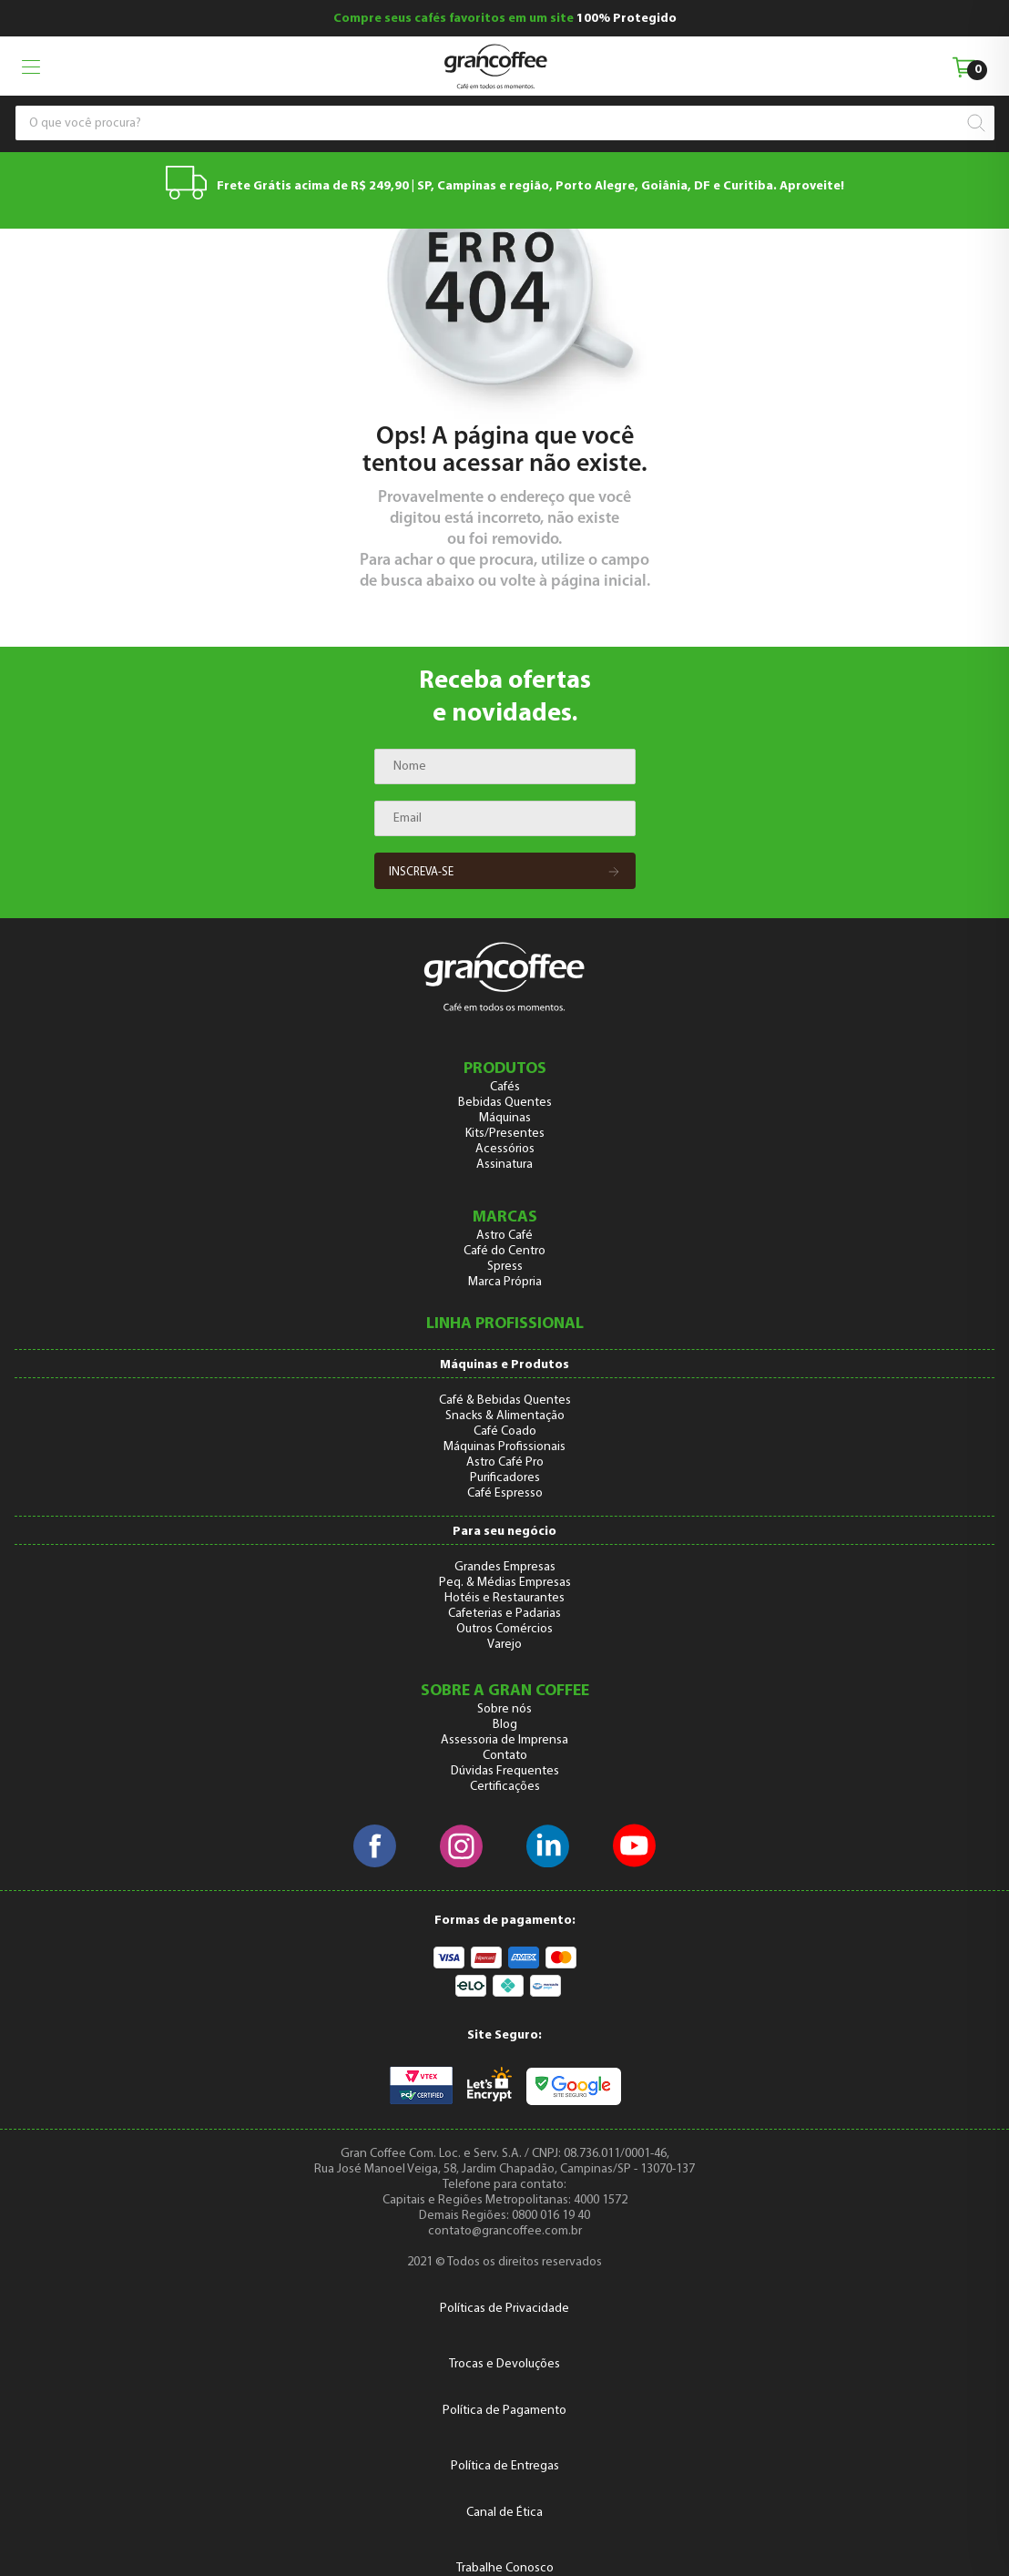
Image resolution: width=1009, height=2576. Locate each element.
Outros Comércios (504, 1629)
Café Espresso (505, 1493)
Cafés (505, 1087)
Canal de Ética (504, 2513)
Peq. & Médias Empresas (505, 1583)
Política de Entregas (505, 2466)
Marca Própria (505, 1282)
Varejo (504, 1644)
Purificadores (505, 1478)
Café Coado (505, 1431)
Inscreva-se (505, 872)
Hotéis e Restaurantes (504, 1598)
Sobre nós (504, 1709)
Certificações (505, 1787)
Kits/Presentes (505, 1133)
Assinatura (504, 1164)
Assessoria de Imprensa (504, 1740)
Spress (505, 1266)
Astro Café (504, 1235)
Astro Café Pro (505, 1462)
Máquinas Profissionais (504, 1447)
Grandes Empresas (504, 1567)
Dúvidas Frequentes (505, 1771)
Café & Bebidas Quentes (505, 1400)
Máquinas (505, 1118)
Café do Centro (504, 1251)
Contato (505, 1756)
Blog (505, 1725)
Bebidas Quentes (505, 1102)
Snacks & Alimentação (505, 1416)
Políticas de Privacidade (504, 2308)
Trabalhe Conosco (505, 2568)
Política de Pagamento (504, 2411)
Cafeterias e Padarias (504, 1613)
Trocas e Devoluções (504, 2364)
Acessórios (505, 1149)
